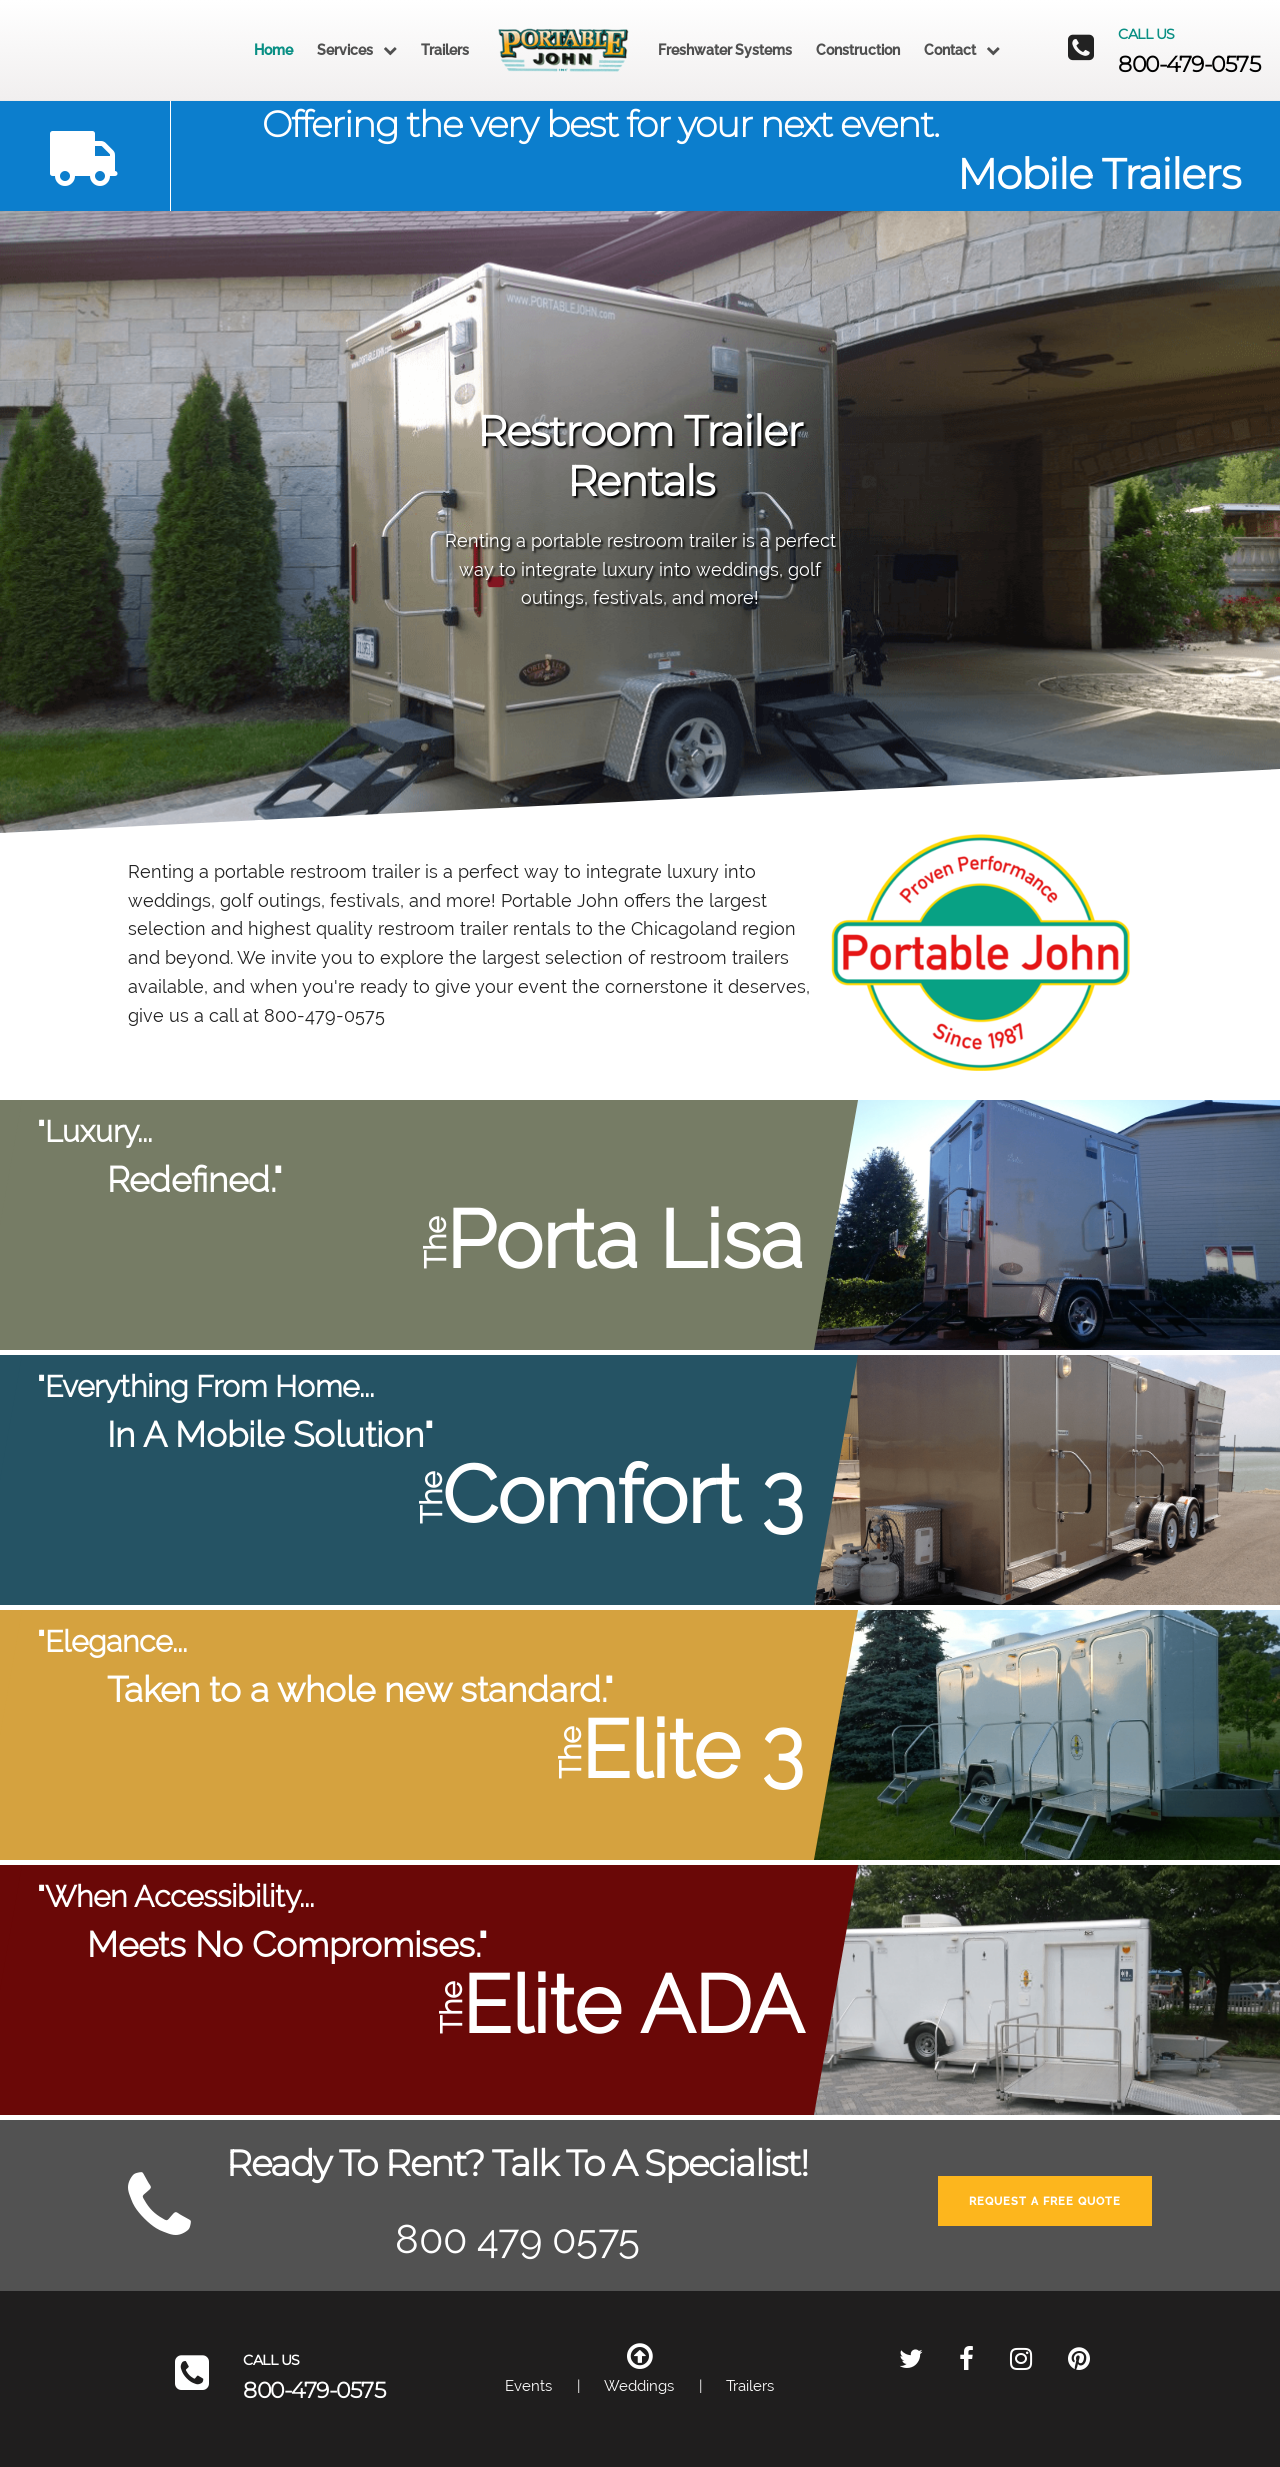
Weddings (639, 2386)
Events (528, 2386)
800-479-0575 (1189, 64)
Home (273, 50)
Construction (858, 50)
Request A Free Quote (1045, 2201)
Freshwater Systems (725, 50)
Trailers (445, 50)
